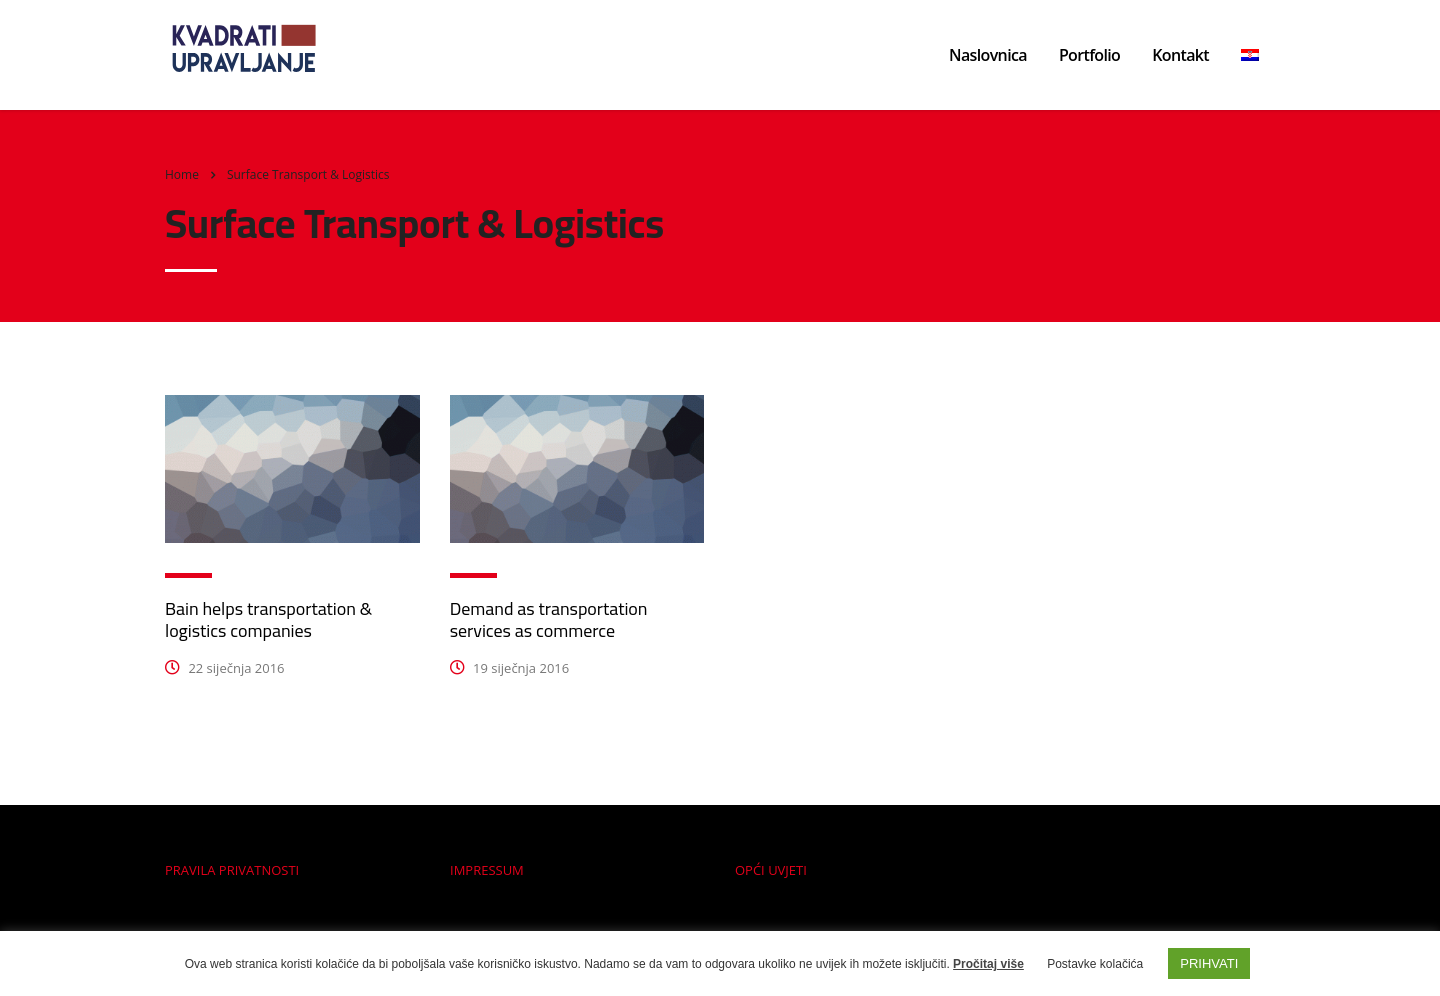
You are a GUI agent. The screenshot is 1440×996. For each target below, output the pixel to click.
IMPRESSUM (487, 870)
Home (182, 174)
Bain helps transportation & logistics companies (268, 619)
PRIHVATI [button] (1209, 963)
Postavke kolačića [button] (1095, 964)
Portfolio (1089, 55)
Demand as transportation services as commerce (549, 619)
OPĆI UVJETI (771, 870)
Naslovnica (988, 55)
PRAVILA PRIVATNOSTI (232, 870)
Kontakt (1180, 55)
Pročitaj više (988, 964)
